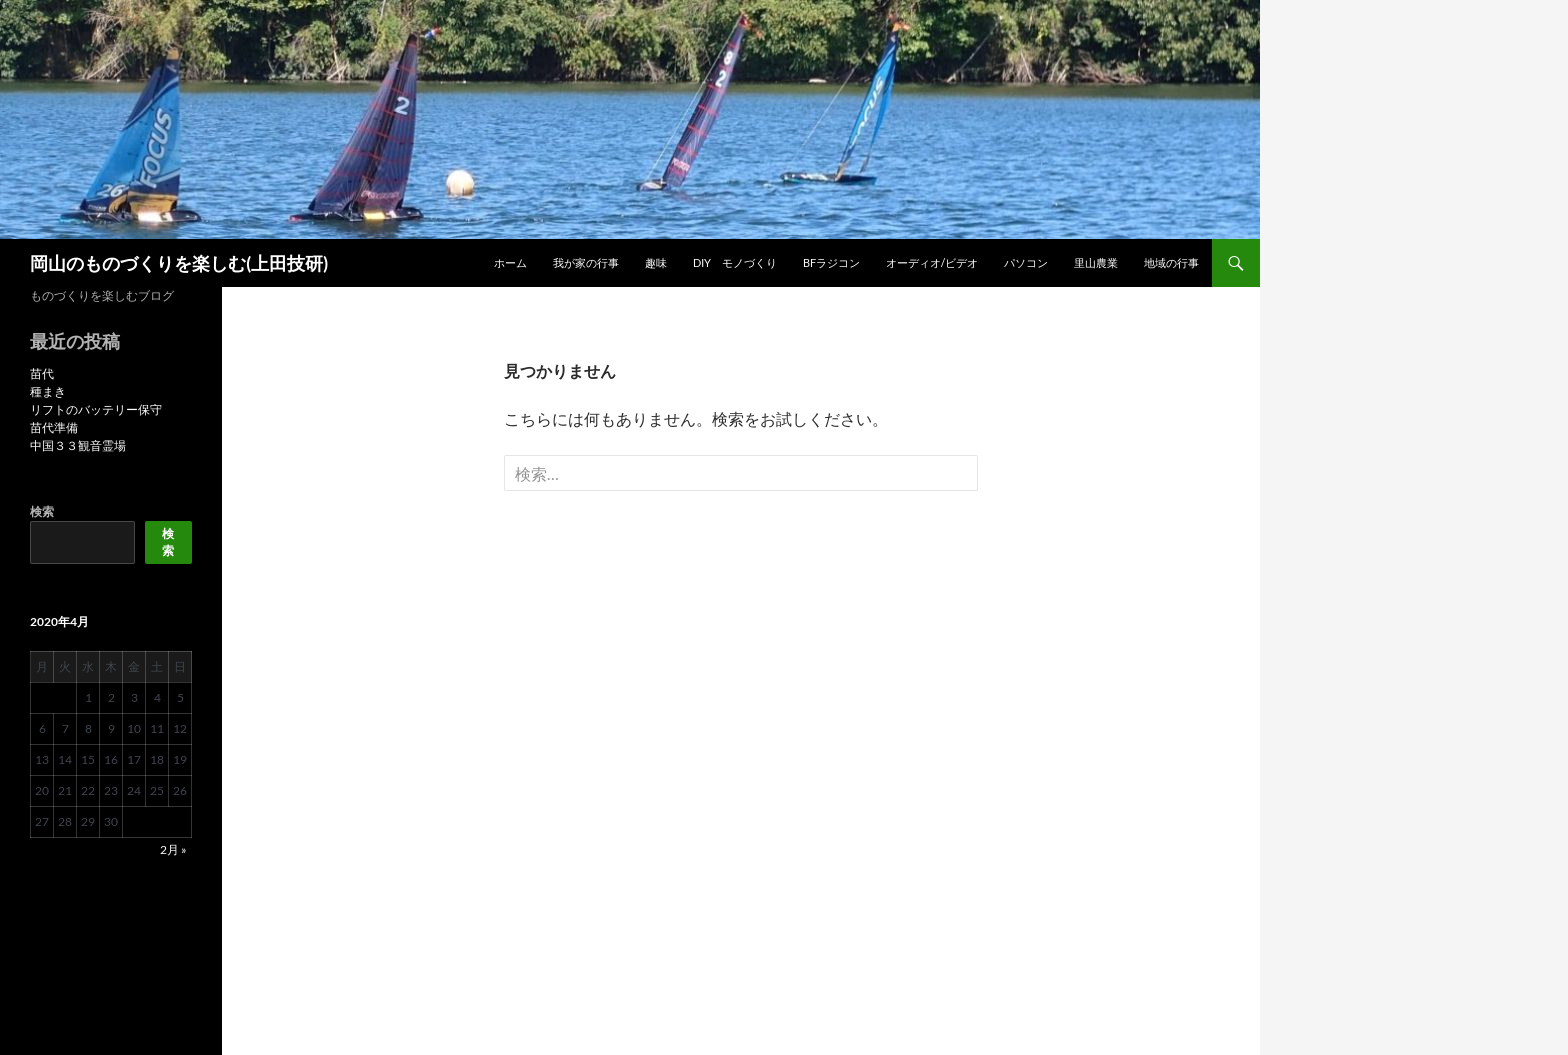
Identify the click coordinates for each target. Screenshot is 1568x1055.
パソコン (1026, 262)
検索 (42, 511)
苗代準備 (54, 427)
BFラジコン (831, 262)
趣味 (656, 262)
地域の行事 (1171, 262)
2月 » (173, 849)
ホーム (510, 262)
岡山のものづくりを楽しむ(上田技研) (179, 263)
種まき (48, 391)
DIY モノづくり (735, 262)
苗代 (42, 373)
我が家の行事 (586, 262)
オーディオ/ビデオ (932, 262)
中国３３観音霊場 (78, 445)
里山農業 (1096, 262)
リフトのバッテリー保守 (96, 409)
